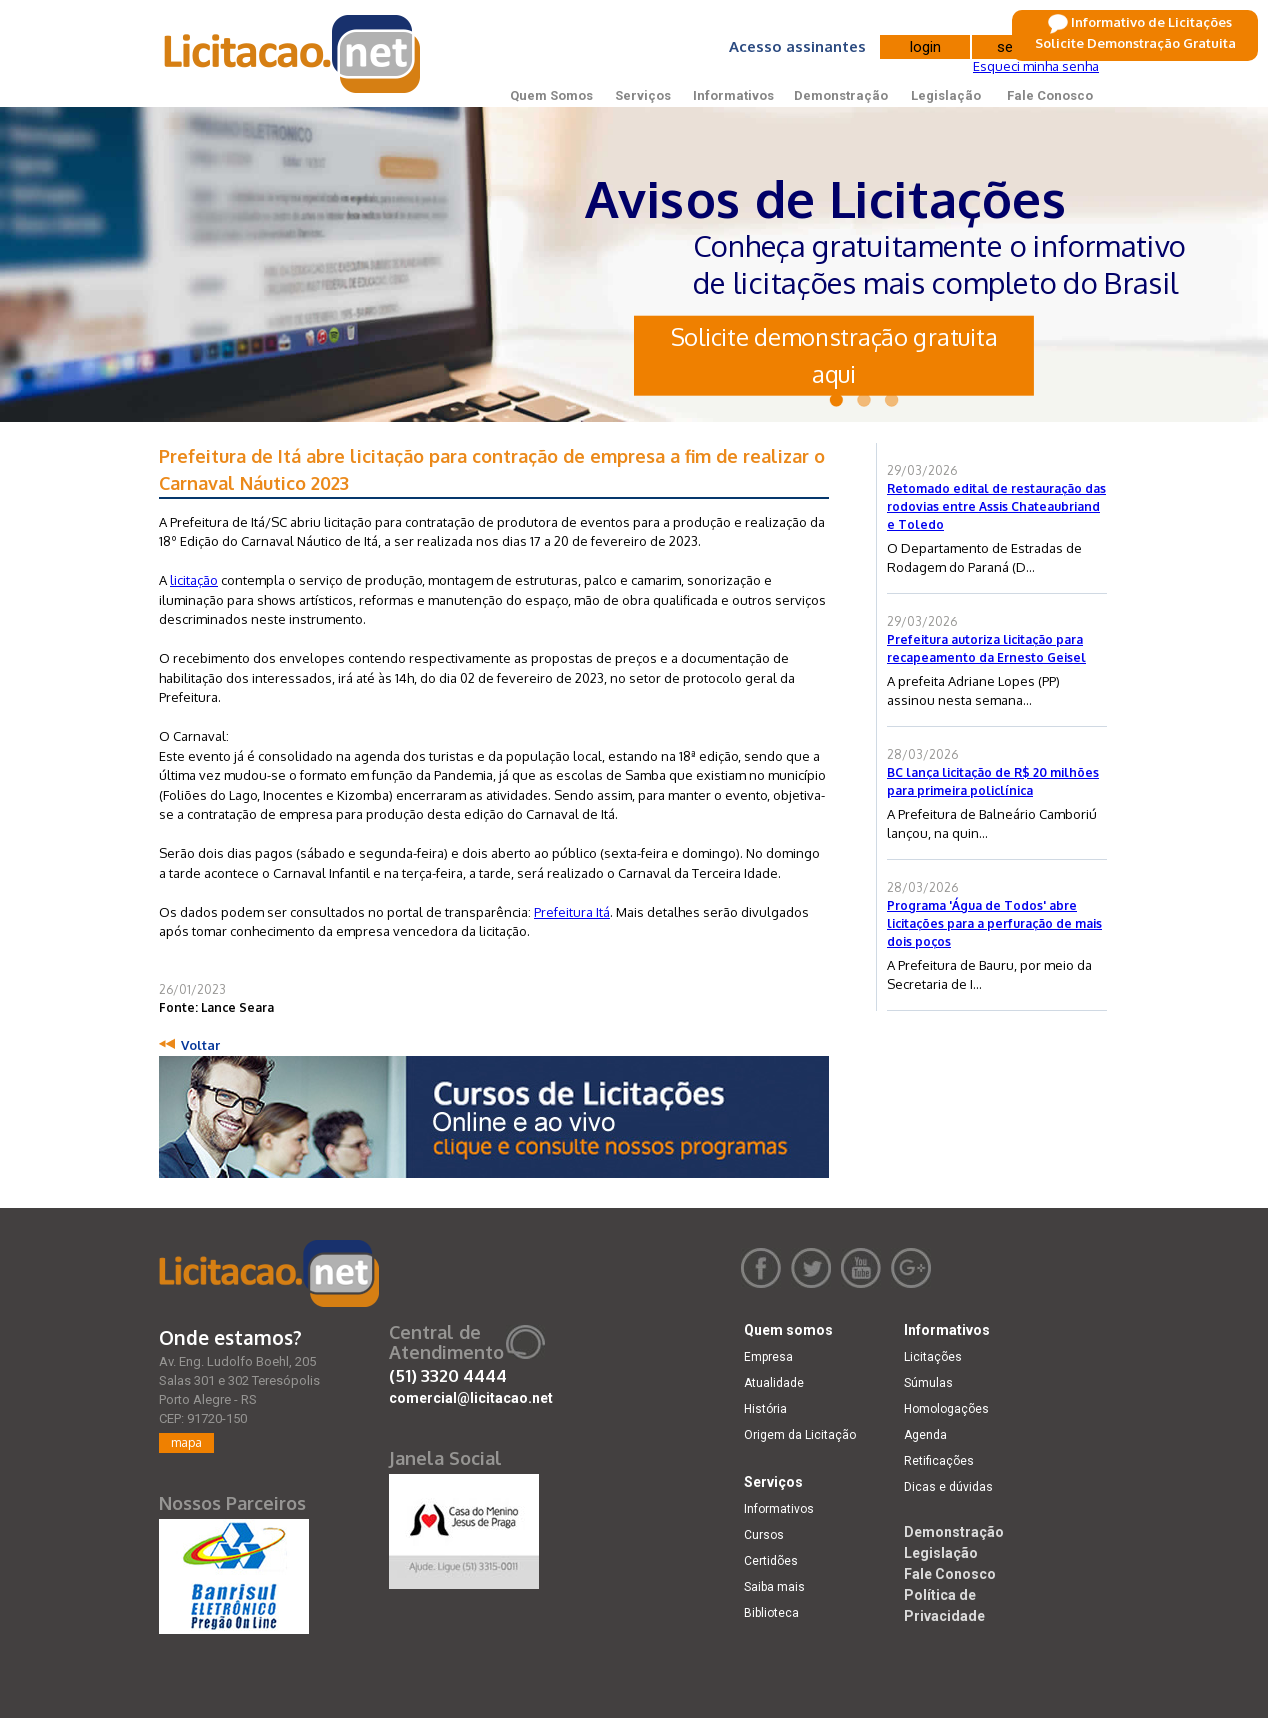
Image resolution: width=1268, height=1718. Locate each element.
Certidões (771, 1561)
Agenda (925, 1435)
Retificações (939, 1461)
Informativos (733, 95)
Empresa (768, 1357)
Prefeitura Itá (572, 912)
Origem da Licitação (800, 1435)
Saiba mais (774, 1587)
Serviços (643, 95)
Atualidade (774, 1383)
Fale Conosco (1050, 95)
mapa (186, 1442)
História (765, 1409)
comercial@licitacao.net (471, 1398)
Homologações (946, 1409)
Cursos (764, 1535)
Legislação (946, 95)
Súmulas (928, 1383)
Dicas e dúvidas (948, 1487)
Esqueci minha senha (1036, 66)
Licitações (933, 1357)
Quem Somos (551, 95)
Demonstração (841, 95)
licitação (194, 580)
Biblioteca (771, 1613)
